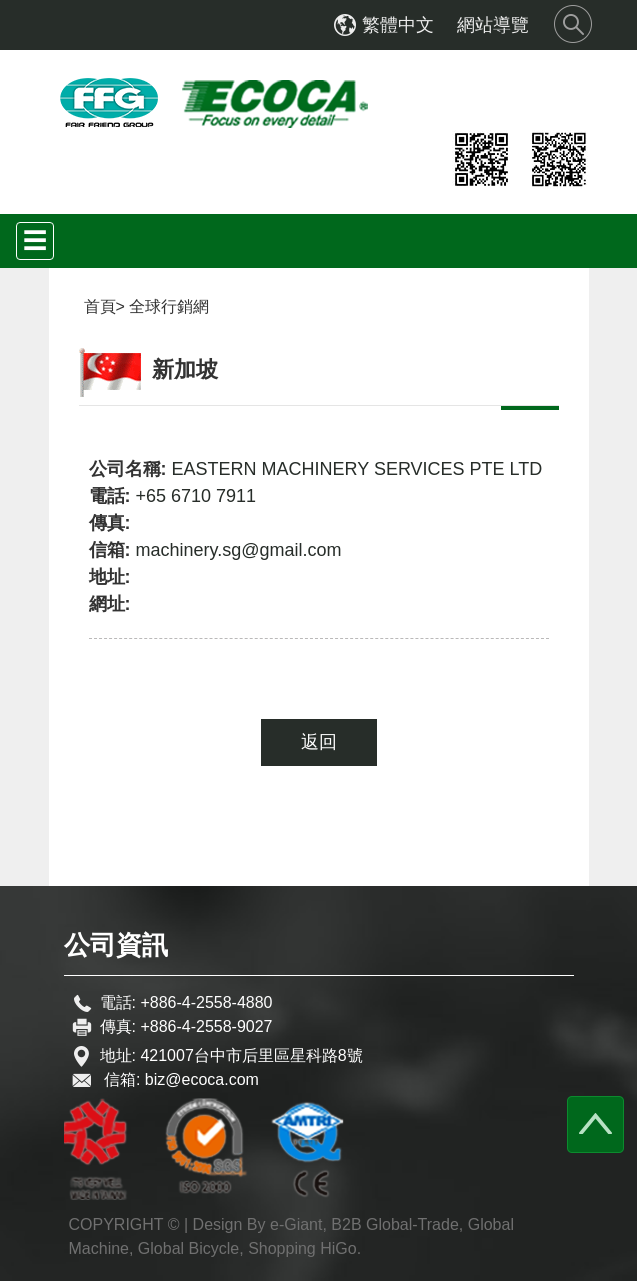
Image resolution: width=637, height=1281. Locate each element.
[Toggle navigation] (35, 241)
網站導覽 (493, 25)
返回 (319, 742)
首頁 (100, 306)
